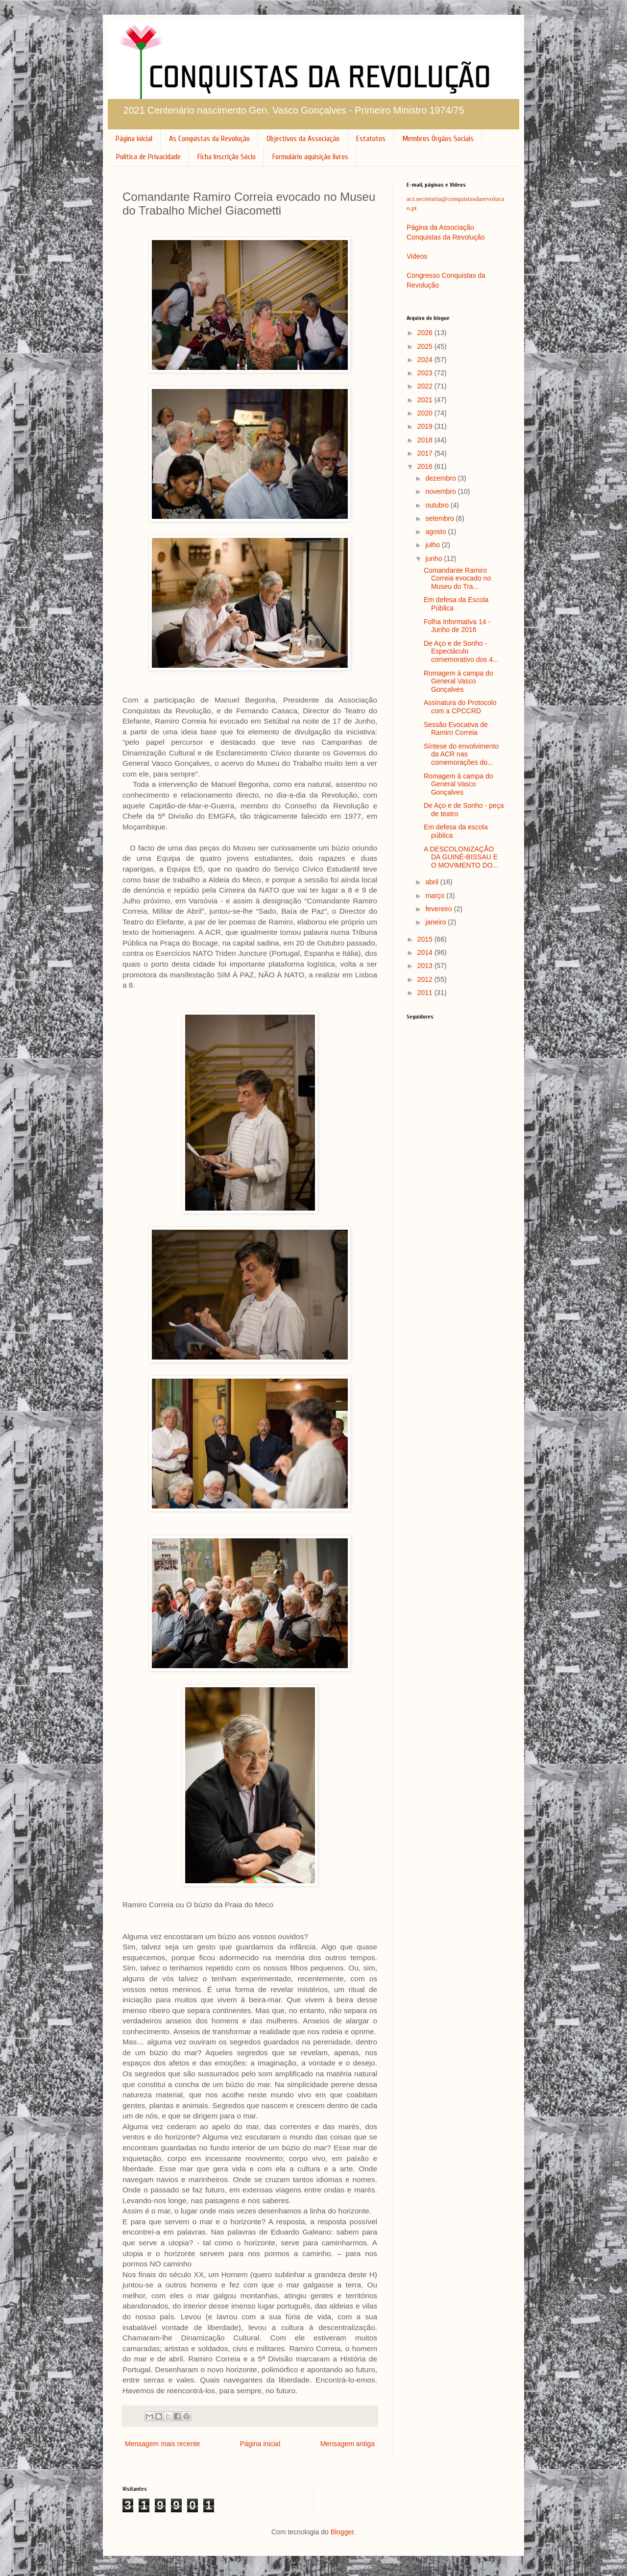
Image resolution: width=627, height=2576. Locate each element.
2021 (425, 400)
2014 (425, 952)
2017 (425, 453)
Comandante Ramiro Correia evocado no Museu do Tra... (457, 578)
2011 (425, 992)
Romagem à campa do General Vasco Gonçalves (458, 681)
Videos (417, 256)
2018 (425, 440)
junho (434, 558)
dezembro (441, 478)
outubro (437, 505)
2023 (425, 373)
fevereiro (439, 909)
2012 (425, 979)
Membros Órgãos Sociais (438, 138)
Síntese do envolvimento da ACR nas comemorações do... (461, 754)
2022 (425, 386)
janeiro (436, 922)
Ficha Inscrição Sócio (226, 156)
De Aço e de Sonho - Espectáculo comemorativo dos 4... (461, 651)
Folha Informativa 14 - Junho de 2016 (457, 626)
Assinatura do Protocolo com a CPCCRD (460, 707)
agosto (436, 531)
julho (433, 545)
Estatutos (371, 138)
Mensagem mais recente (162, 2444)
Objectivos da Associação (302, 138)
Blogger (342, 2532)
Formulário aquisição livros (310, 156)
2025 (425, 346)
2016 (425, 466)
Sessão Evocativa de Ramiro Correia (456, 729)
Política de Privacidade (148, 156)
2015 (425, 939)
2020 (425, 413)
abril (432, 882)
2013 (425, 966)
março (435, 895)
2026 (425, 333)
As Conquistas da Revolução (209, 138)
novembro (441, 491)
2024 (425, 360)
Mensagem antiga (347, 2444)
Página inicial (134, 138)
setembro (440, 518)
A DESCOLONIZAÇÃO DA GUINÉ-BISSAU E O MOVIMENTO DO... (461, 857)
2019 (425, 426)
